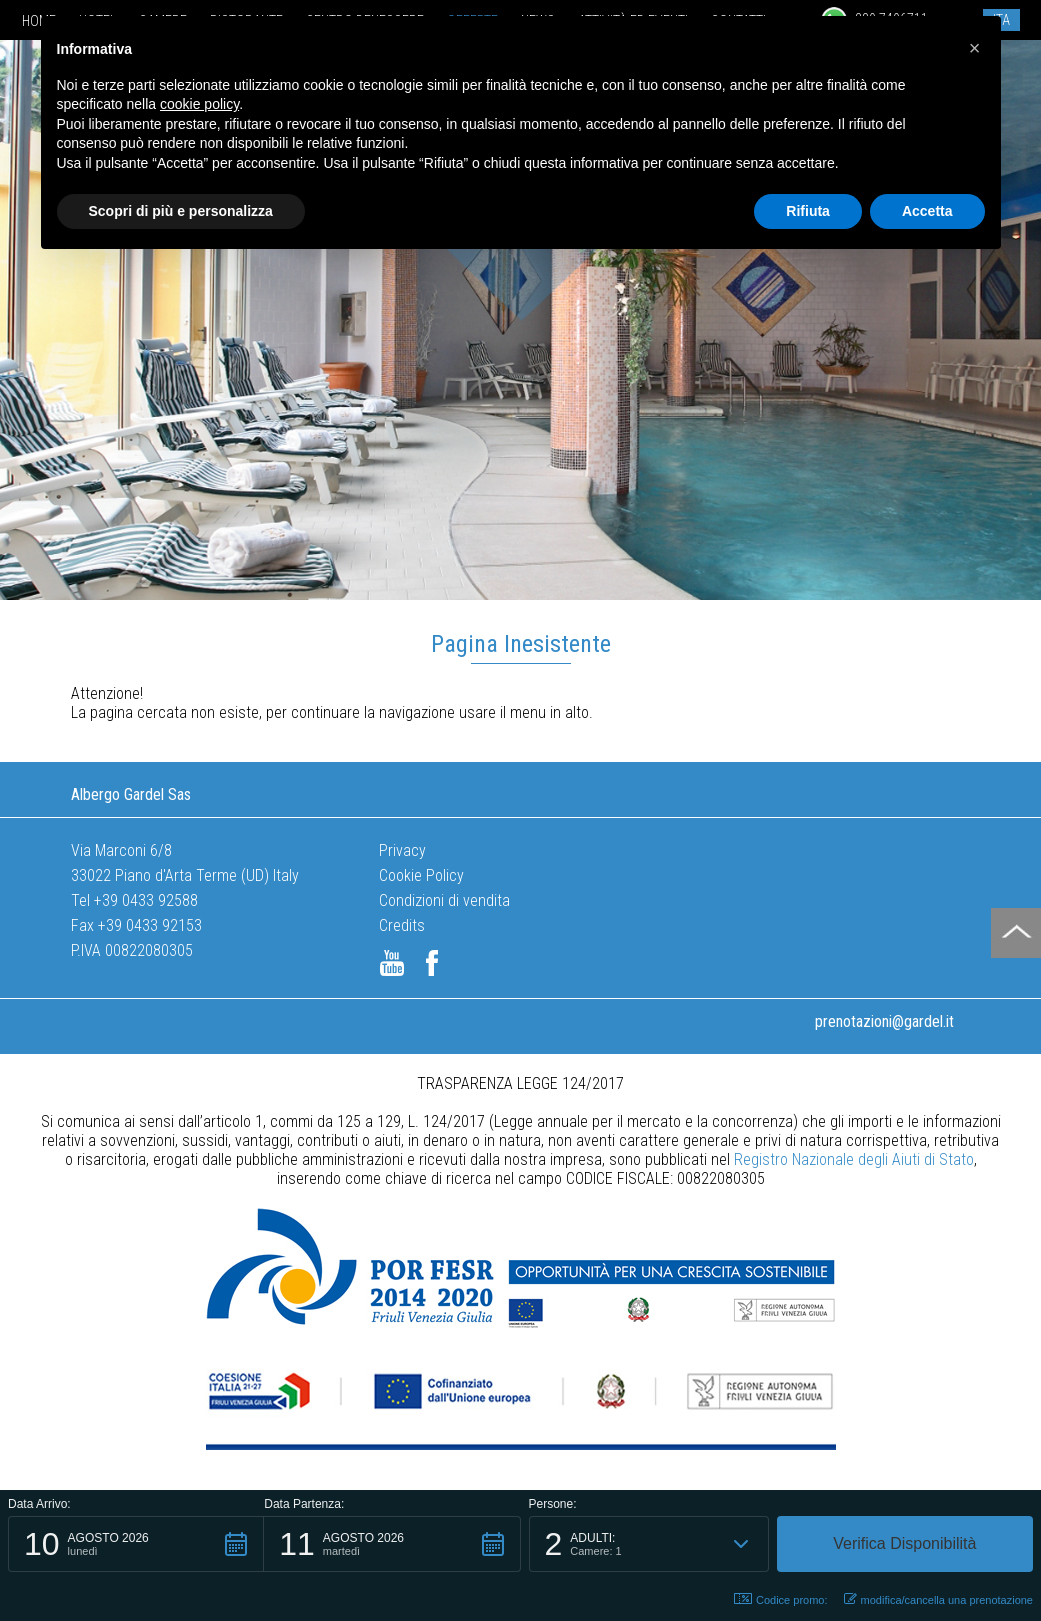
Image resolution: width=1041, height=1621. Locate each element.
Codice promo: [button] (781, 1599)
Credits (402, 925)
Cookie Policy (421, 875)
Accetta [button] (927, 211)
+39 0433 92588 (146, 900)
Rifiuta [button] (808, 211)
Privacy (402, 850)
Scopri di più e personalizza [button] (181, 211)
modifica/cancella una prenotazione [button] (938, 1599)
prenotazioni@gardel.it (884, 1021)
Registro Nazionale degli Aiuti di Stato (854, 1159)
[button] (136, 1544)
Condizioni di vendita (444, 900)
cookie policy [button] (199, 104)
